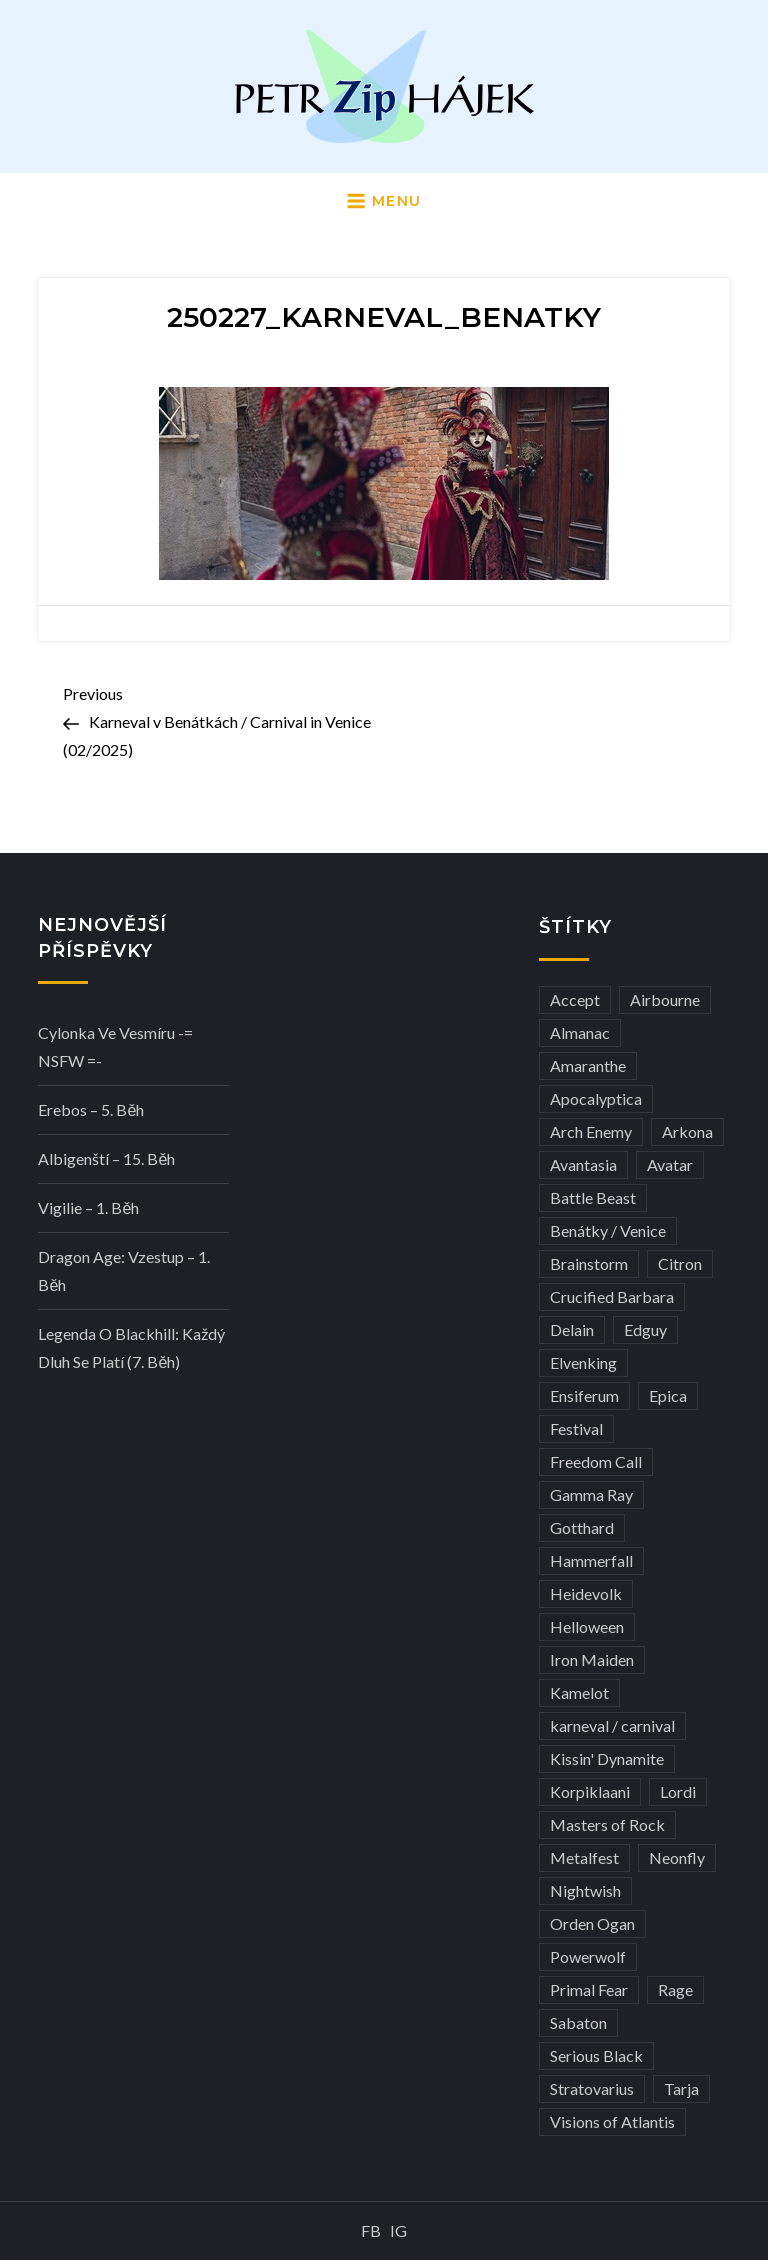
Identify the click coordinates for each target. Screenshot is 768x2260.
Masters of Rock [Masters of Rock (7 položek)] (607, 1824)
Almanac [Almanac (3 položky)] (580, 1032)
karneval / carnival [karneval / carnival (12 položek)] (612, 1725)
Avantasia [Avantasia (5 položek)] (583, 1164)
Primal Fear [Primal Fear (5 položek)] (589, 1989)
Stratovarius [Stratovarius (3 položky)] (592, 2088)
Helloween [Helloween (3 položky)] (587, 1626)
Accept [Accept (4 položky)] (575, 999)
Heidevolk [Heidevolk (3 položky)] (586, 1593)
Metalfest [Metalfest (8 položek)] (584, 1857)
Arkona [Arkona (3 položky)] (687, 1131)
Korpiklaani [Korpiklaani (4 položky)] (590, 1791)
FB (371, 2230)
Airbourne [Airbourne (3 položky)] (665, 999)
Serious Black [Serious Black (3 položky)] (596, 2055)
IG (398, 2230)
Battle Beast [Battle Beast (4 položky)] (593, 1197)
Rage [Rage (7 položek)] (675, 1989)
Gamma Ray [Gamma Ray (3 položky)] (591, 1494)
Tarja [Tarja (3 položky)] (681, 2088)
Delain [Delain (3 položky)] (572, 1329)
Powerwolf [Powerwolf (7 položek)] (588, 1956)
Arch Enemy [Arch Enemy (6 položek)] (591, 1131)
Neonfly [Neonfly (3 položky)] (677, 1857)
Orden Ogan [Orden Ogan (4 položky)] (592, 1923)
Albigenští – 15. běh (106, 1158)
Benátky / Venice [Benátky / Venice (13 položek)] (608, 1230)
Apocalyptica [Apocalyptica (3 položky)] (596, 1098)
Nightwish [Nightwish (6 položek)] (585, 1890)
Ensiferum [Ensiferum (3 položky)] (584, 1395)
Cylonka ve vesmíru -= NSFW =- (115, 1046)
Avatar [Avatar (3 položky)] (670, 1164)
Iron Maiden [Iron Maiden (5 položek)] (592, 1659)
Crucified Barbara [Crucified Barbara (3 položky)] (612, 1296)
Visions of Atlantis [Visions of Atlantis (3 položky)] (612, 2121)
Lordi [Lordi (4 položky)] (678, 1791)
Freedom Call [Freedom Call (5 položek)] (596, 1461)
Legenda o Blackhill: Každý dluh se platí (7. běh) (131, 1347)
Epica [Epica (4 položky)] (668, 1395)
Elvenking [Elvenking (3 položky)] (583, 1362)
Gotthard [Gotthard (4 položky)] (582, 1527)
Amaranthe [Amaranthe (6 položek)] (588, 1065)
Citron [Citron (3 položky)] (680, 1263)
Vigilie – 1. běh (88, 1207)
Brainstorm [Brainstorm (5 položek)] (589, 1263)
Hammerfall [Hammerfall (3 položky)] (591, 1560)
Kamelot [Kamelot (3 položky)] (579, 1692)
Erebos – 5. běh (91, 1109)
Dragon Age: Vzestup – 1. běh (124, 1270)
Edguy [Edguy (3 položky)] (645, 1329)
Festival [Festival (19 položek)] (576, 1428)
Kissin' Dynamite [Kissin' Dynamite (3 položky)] (607, 1758)
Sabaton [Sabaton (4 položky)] (578, 2022)
